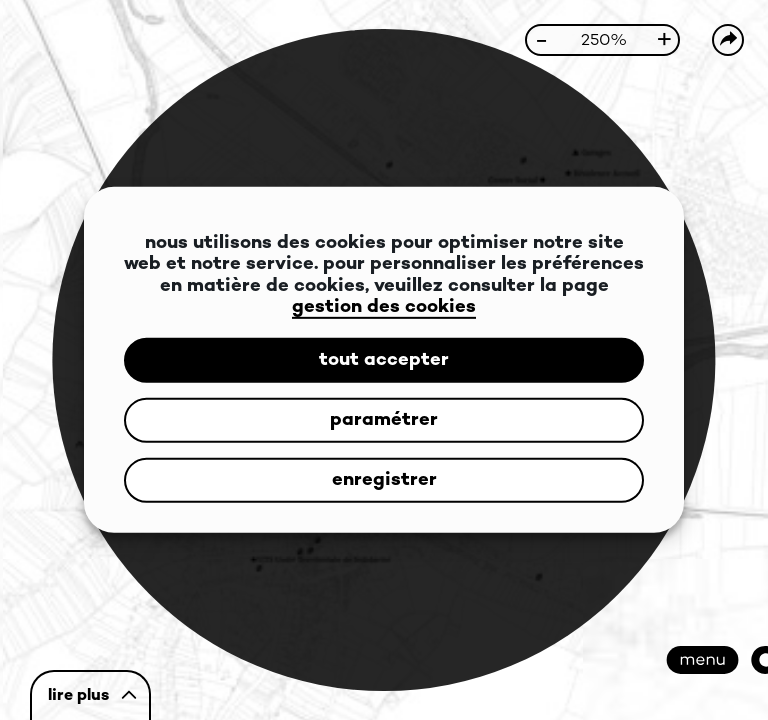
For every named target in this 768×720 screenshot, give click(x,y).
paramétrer (384, 420)
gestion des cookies (384, 307)
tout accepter (384, 360)
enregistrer (384, 480)
